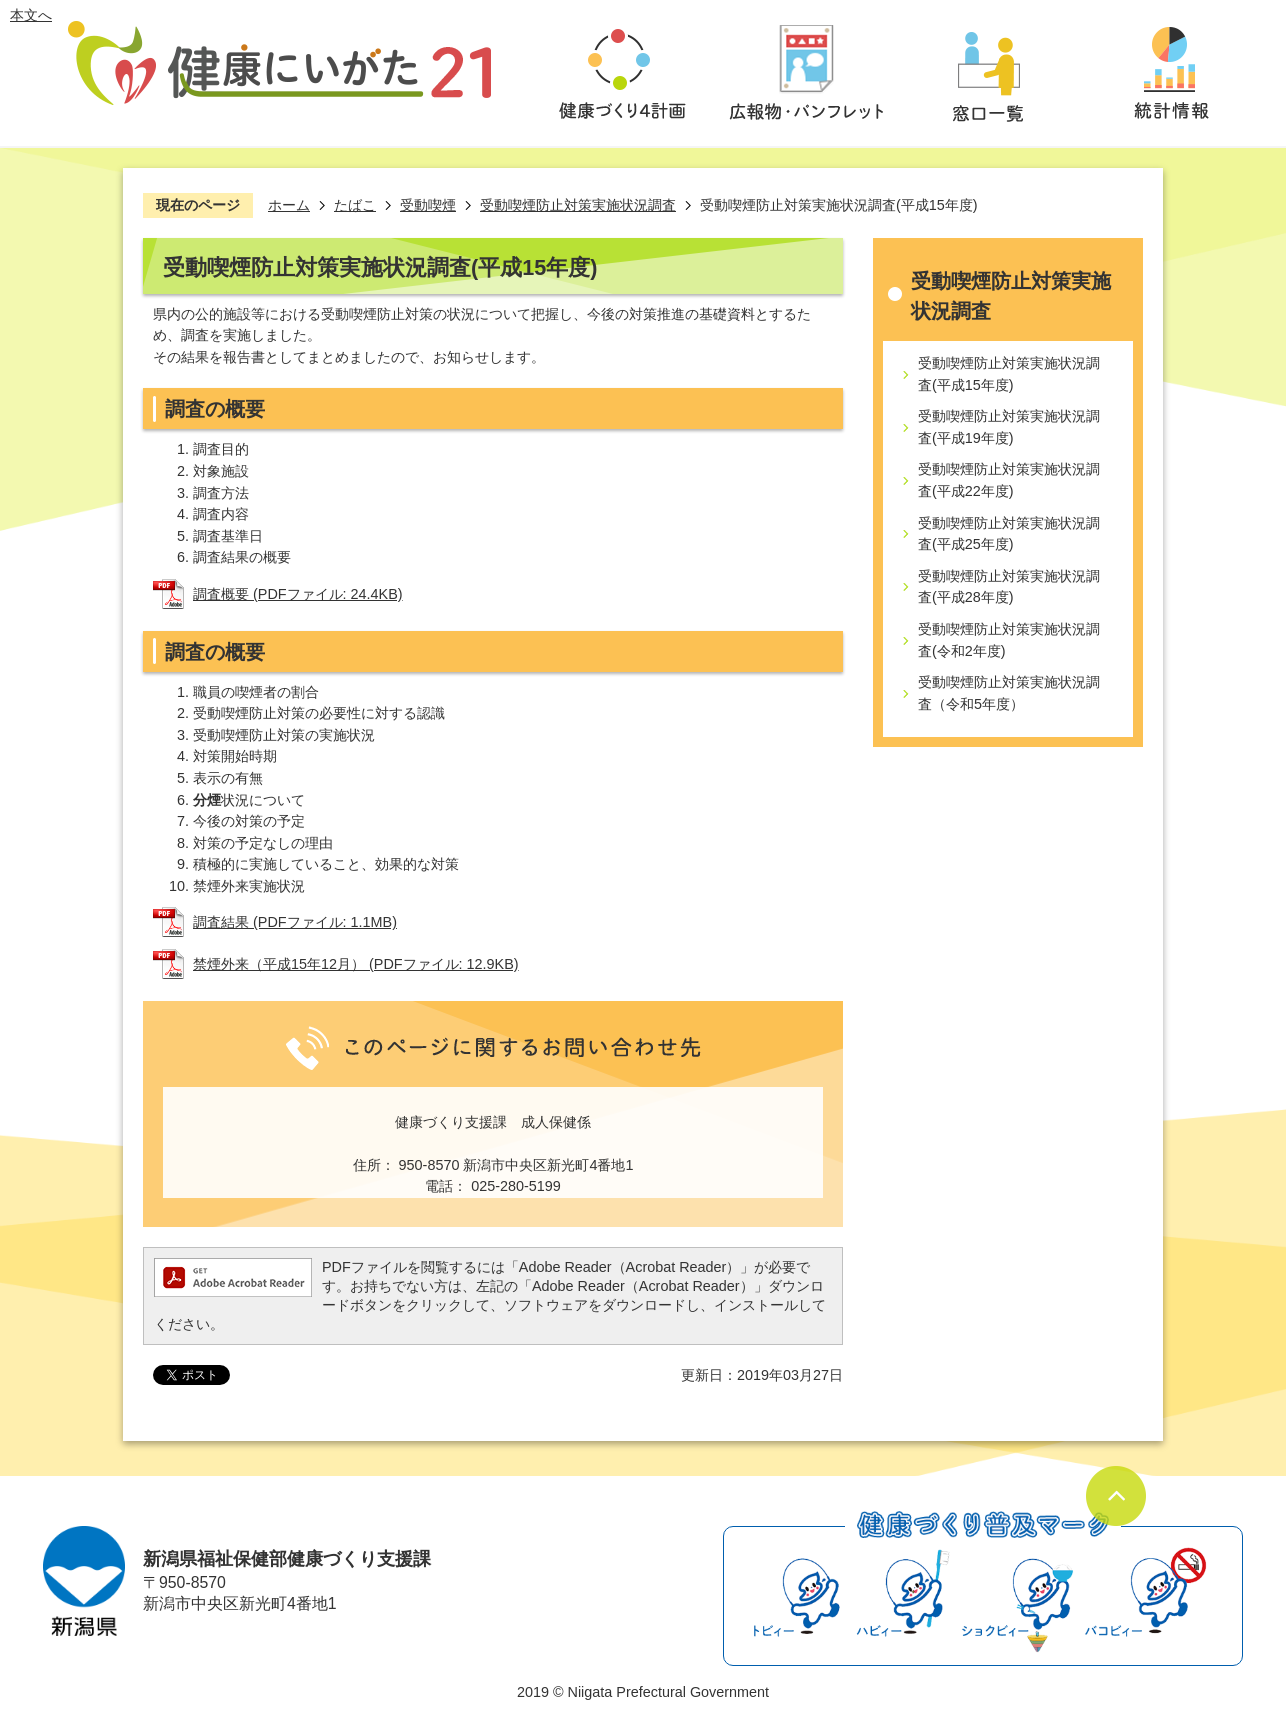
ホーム (289, 205)
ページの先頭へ (1116, 1496)
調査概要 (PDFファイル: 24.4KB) (298, 594)
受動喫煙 (428, 205)
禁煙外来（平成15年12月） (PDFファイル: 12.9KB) (356, 964)
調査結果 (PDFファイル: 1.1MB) (295, 922)
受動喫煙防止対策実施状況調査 (578, 205)
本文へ (31, 15)
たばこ (355, 205)
